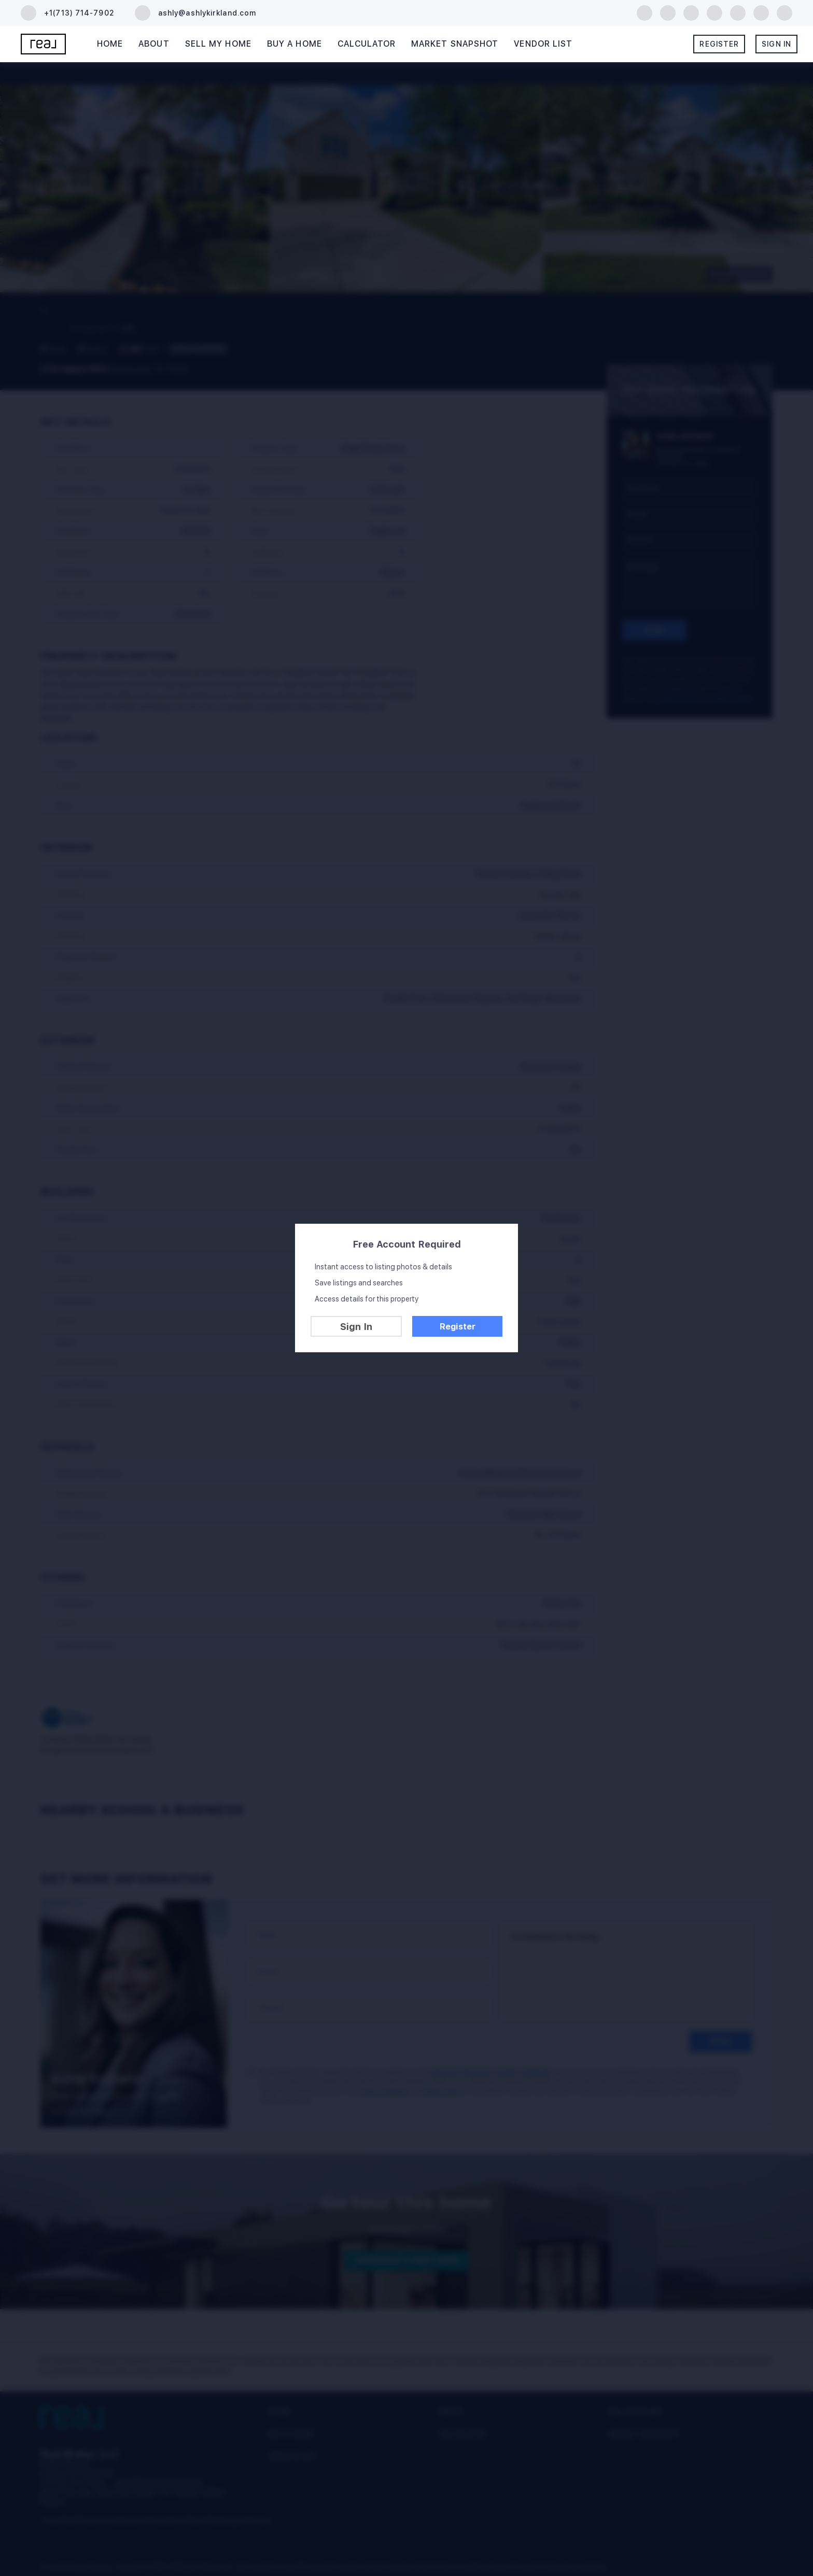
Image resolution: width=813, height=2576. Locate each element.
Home (110, 44)
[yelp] (714, 12)
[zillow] (691, 12)
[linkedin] (668, 12)
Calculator (367, 44)
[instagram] (738, 12)
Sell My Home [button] (218, 44)
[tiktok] (761, 12)
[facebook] (644, 12)
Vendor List (543, 44)
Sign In (356, 1326)
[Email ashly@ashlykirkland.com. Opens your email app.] (195, 13)
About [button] (154, 44)
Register (457, 1327)
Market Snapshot (455, 44)
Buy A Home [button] (294, 44)
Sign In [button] (776, 44)
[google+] (784, 12)
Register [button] (719, 44)
